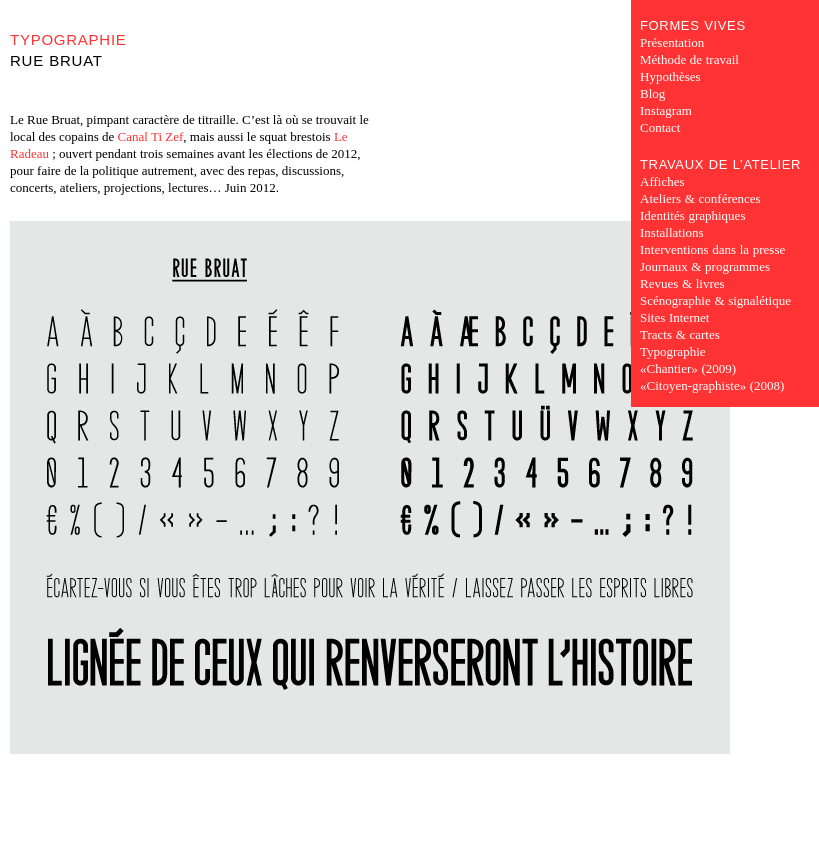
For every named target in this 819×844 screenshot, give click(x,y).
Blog (652, 93)
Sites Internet (674, 317)
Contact (660, 127)
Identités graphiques (692, 215)
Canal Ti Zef (151, 136)
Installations (672, 232)
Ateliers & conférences (700, 198)
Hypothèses (670, 76)
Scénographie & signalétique (715, 300)
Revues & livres (682, 283)
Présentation (672, 42)
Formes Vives (693, 25)
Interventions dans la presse (712, 249)
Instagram (666, 110)
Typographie (68, 39)
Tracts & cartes (680, 334)
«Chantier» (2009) (688, 368)
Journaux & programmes (705, 266)
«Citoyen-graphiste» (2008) (712, 385)
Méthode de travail (689, 59)
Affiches (662, 181)
